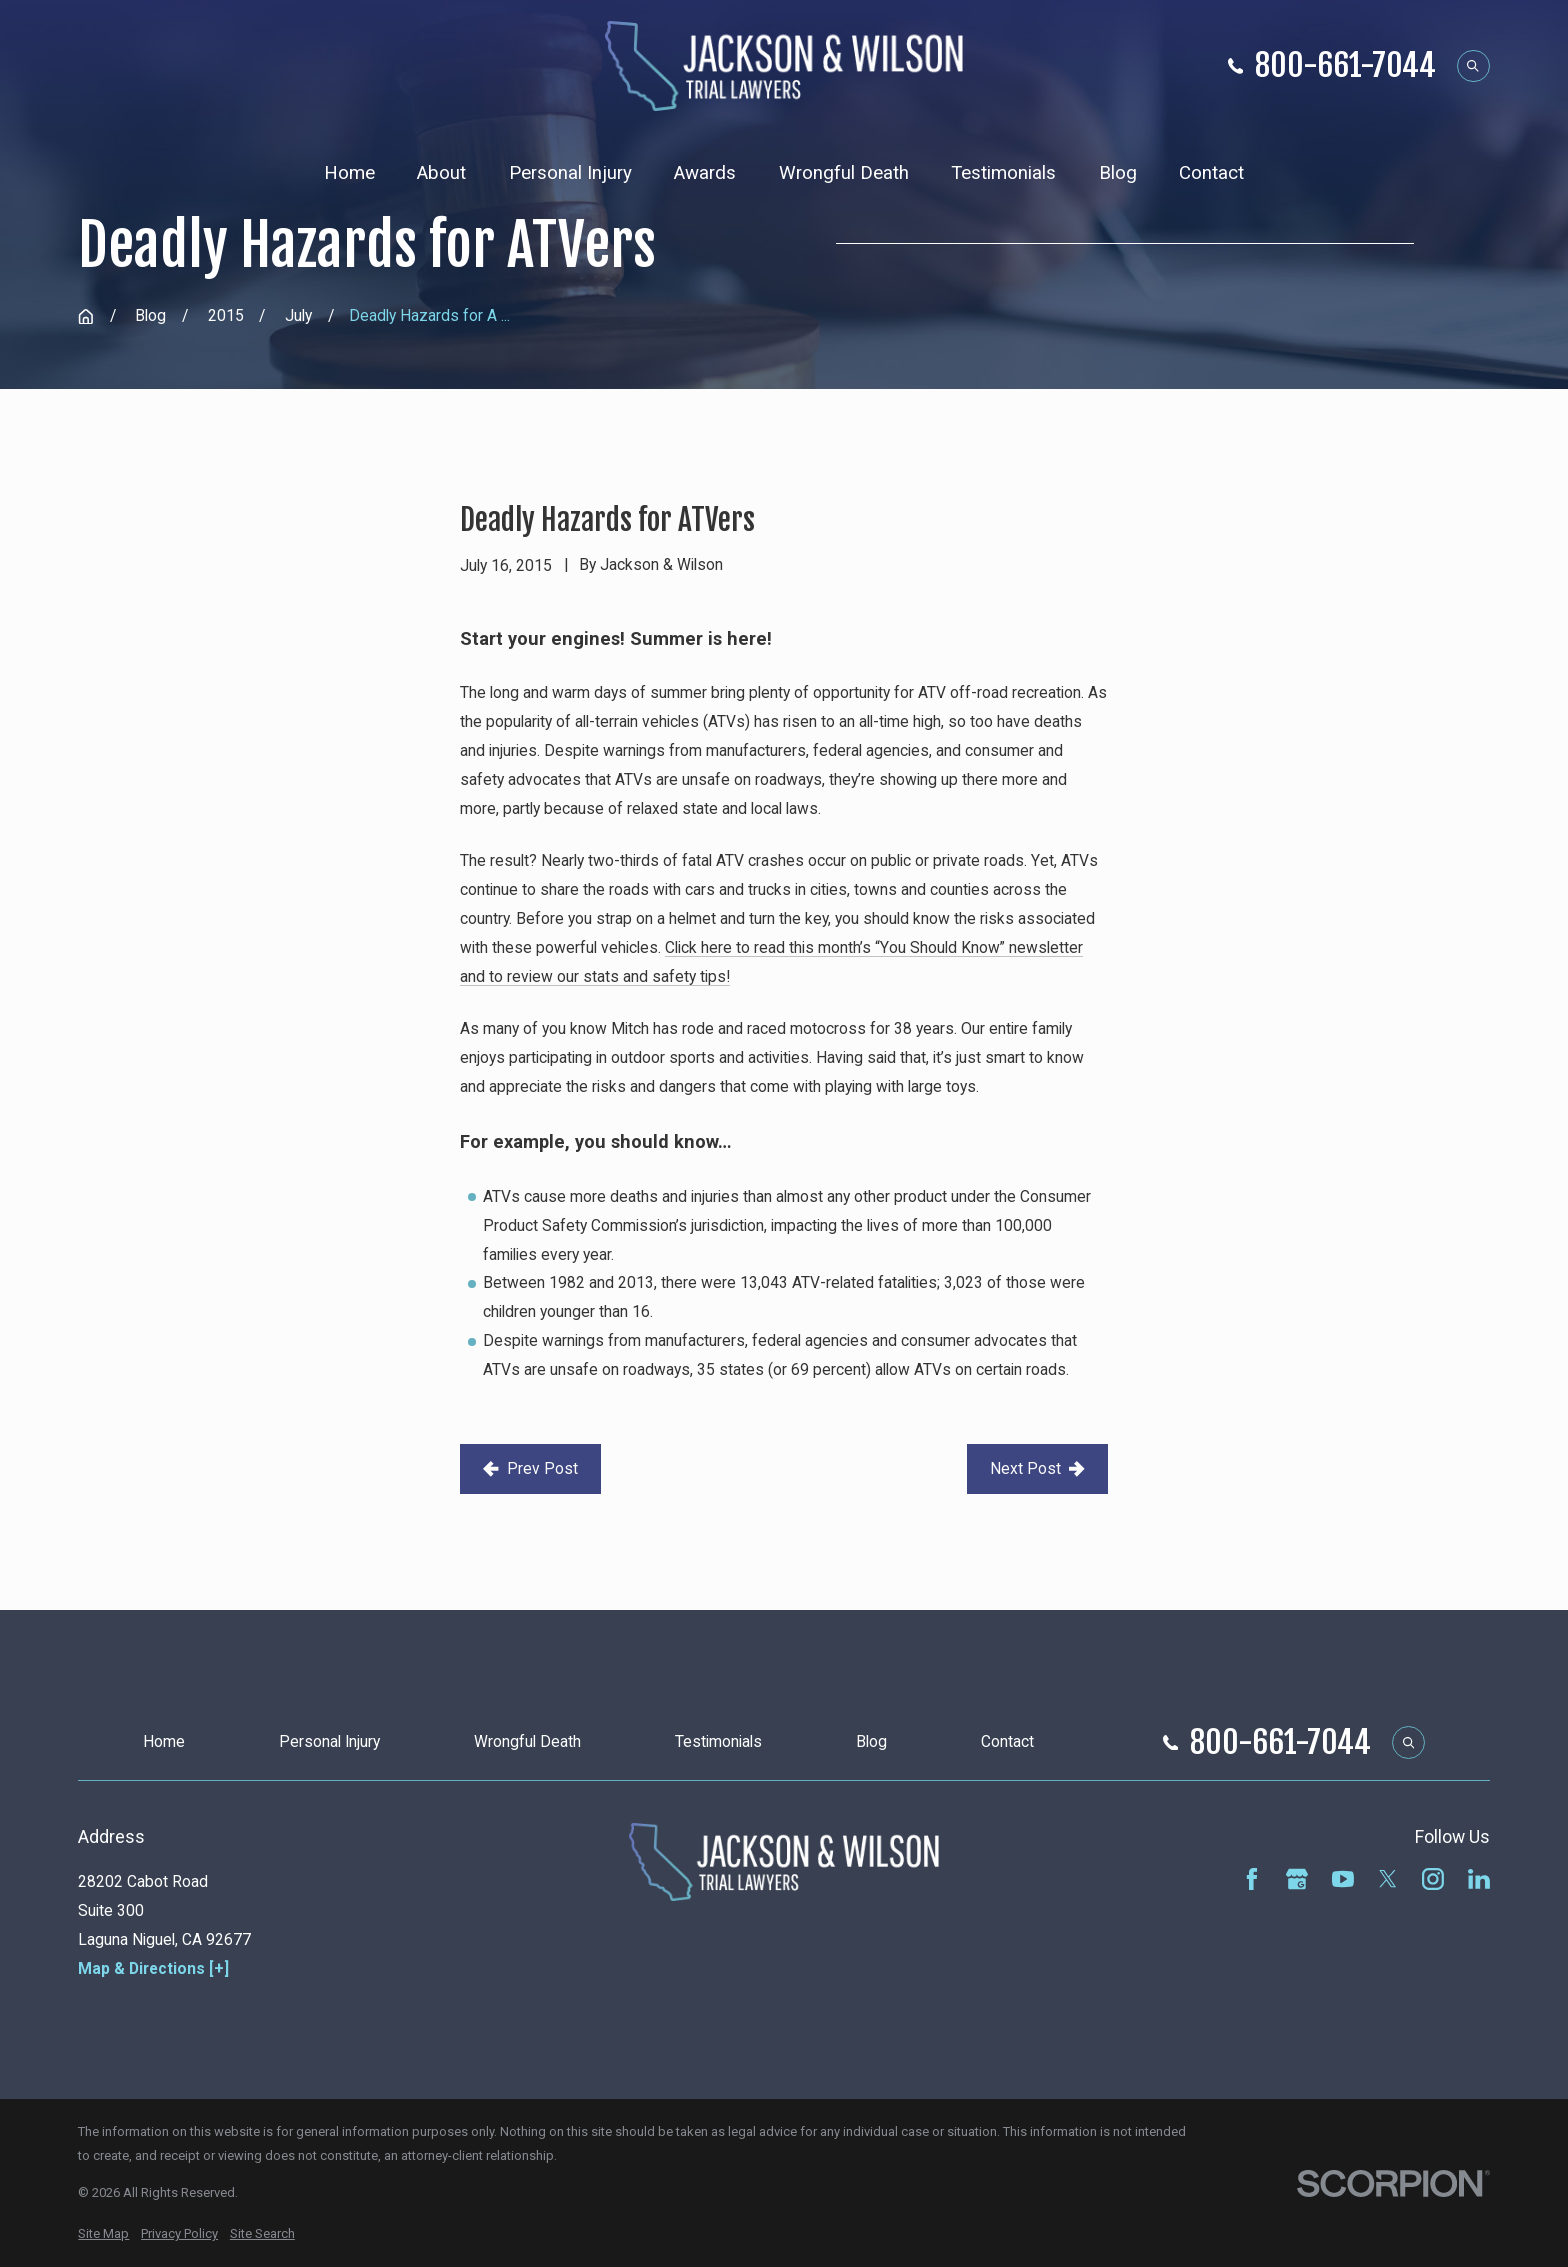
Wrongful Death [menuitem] (844, 173)
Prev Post (530, 1468)
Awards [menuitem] (705, 173)
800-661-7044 (1345, 65)
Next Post (1037, 1468)
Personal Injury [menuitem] (570, 173)
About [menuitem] (441, 173)
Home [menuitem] (349, 173)
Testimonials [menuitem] (1003, 173)
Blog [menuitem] (1118, 173)
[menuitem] (103, 2234)
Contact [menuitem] (1211, 173)
